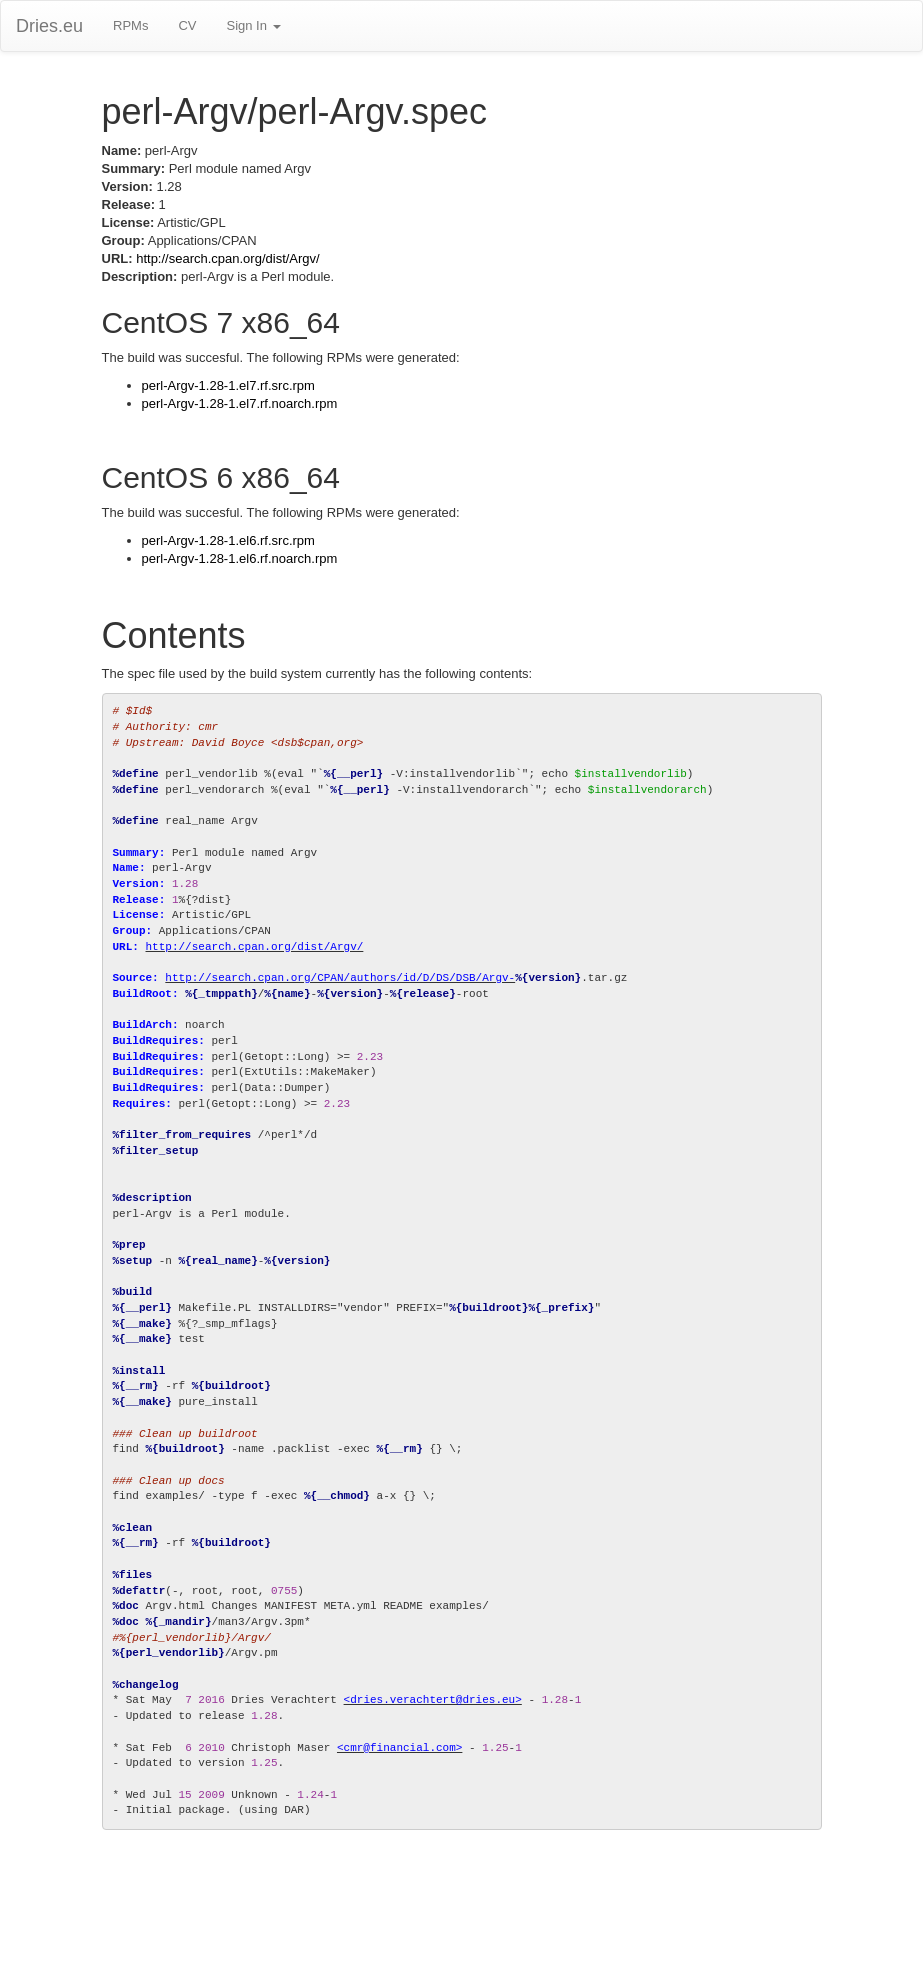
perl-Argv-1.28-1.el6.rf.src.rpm (228, 540)
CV (187, 25)
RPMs (130, 25)
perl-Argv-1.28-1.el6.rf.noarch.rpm (240, 558)
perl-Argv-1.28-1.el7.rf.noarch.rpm (240, 403)
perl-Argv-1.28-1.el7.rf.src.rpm (228, 385)
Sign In (253, 25)
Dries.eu (49, 26)
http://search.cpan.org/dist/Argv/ (228, 258)
